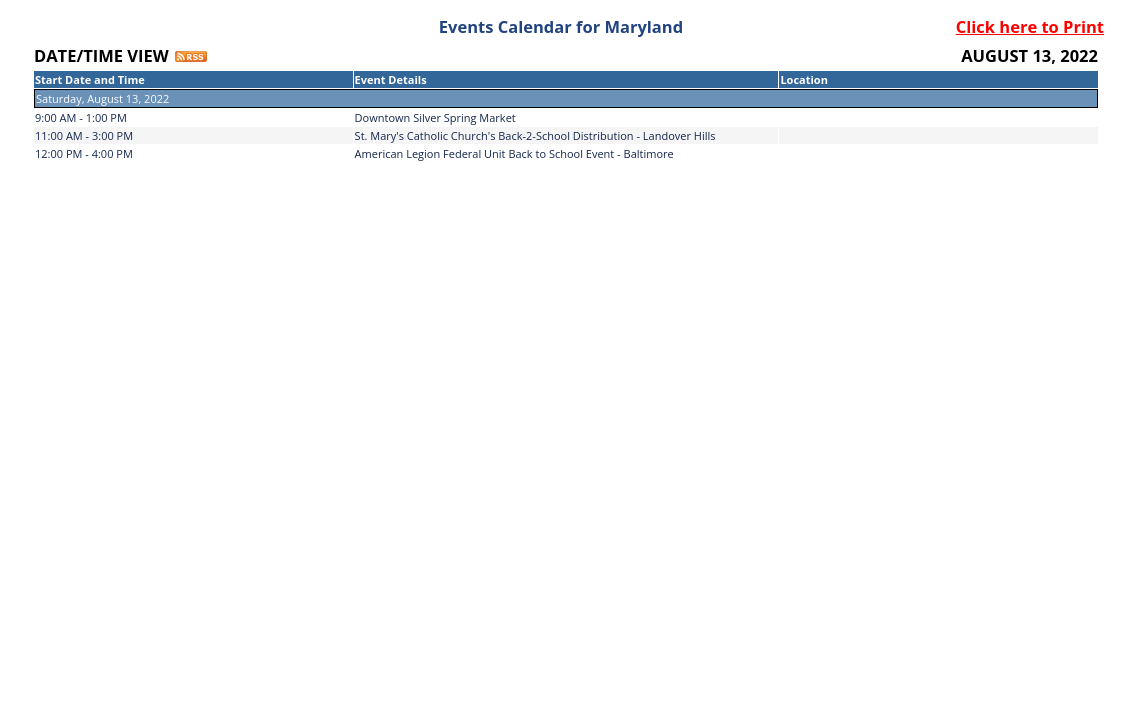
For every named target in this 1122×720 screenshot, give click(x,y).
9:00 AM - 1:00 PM (81, 117)
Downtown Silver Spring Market (435, 117)
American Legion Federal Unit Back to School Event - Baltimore (514, 153)
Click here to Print (1030, 26)
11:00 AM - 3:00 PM (84, 135)
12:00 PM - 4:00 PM (84, 153)
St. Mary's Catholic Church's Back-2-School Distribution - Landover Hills (535, 135)
